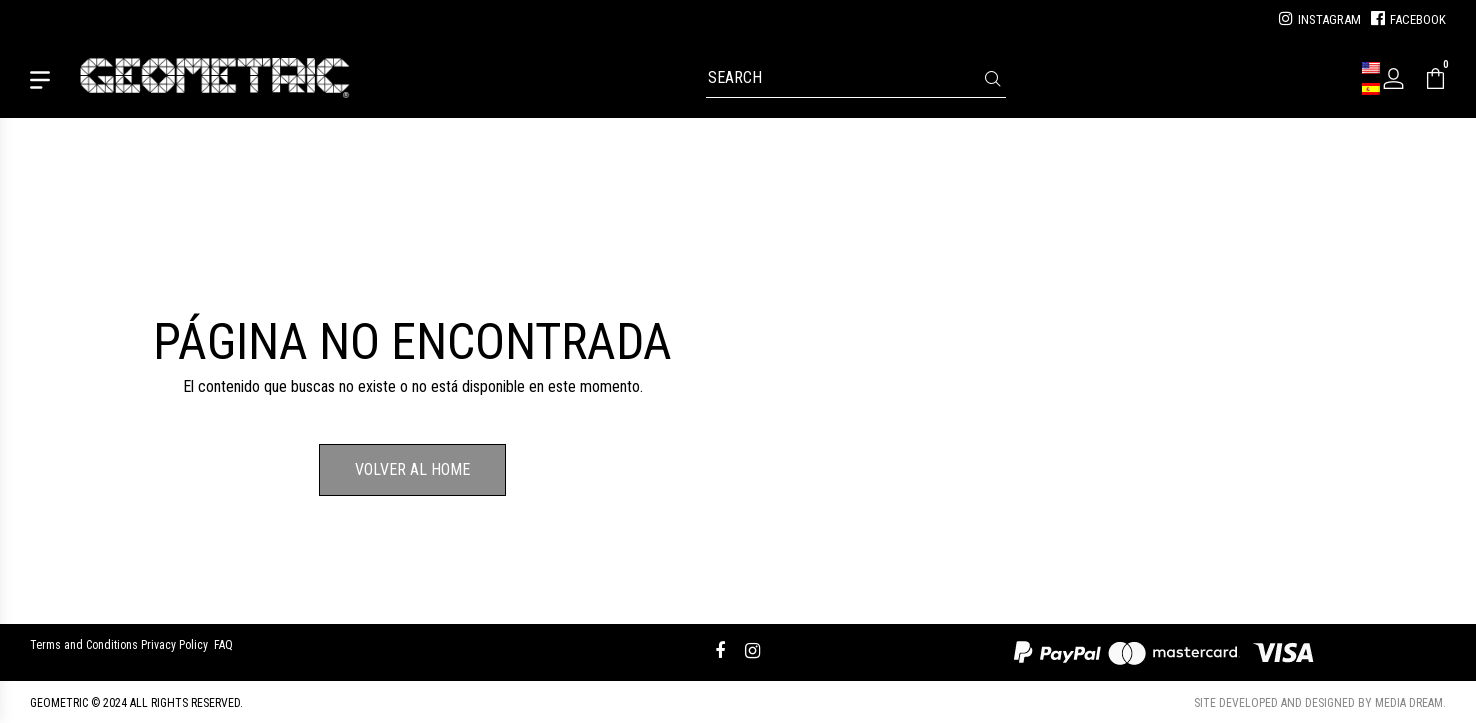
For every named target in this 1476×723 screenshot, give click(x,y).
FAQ (223, 645)
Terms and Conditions (84, 645)
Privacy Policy (174, 645)
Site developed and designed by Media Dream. (1320, 703)
